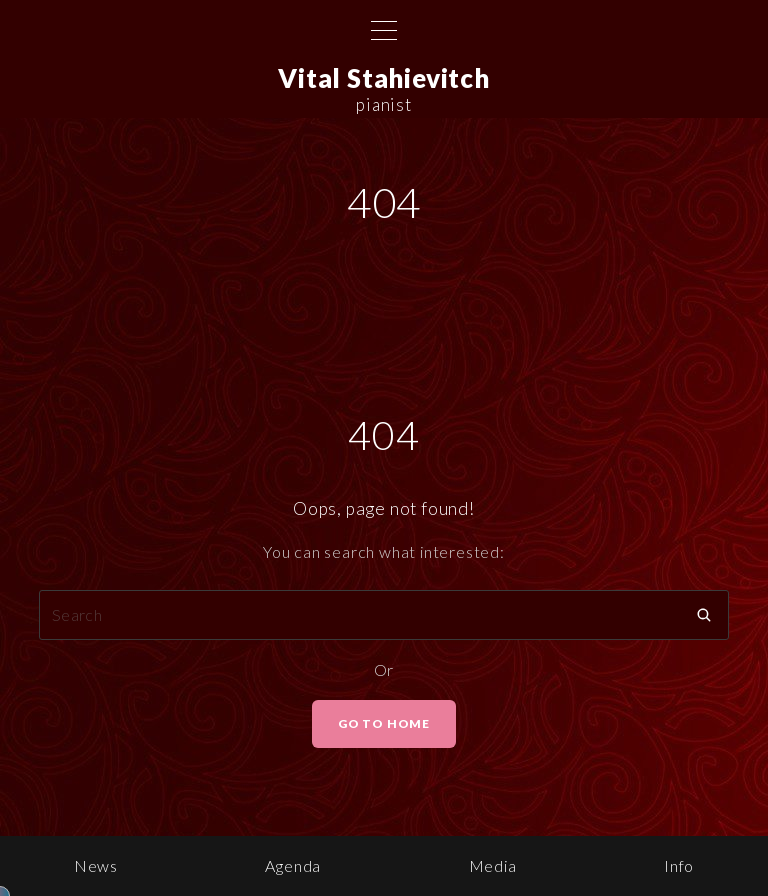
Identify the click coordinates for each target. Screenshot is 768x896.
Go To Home (384, 723)
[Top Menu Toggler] (384, 30)
